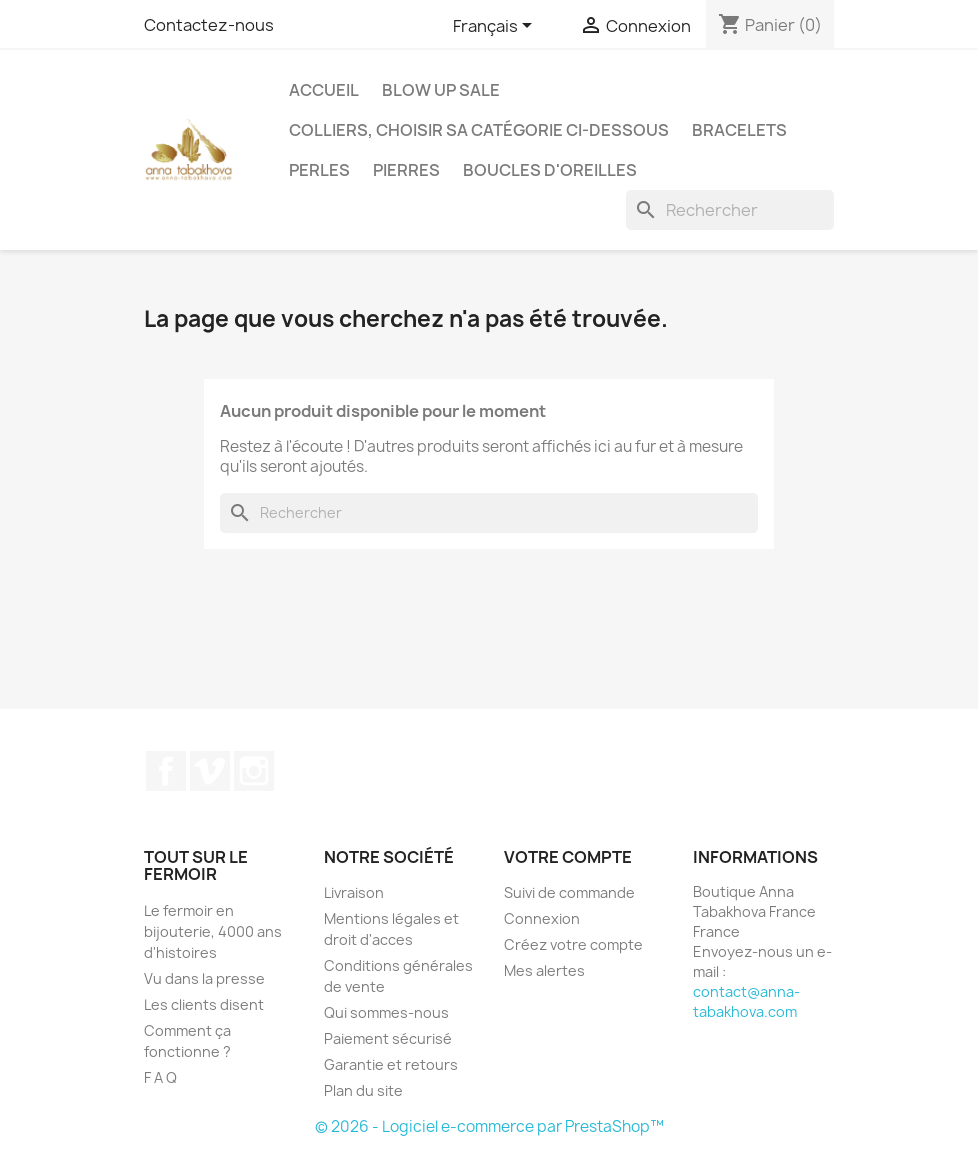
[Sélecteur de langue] (496, 27)
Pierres (406, 170)
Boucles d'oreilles (550, 170)
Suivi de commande (569, 892)
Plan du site (363, 1090)
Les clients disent (204, 1004)
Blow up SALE (441, 90)
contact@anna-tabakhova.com (746, 1001)
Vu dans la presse (204, 978)
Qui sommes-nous (386, 1012)
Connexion (542, 918)
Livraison (354, 892)
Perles (319, 170)
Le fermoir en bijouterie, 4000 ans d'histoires (213, 931)
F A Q (160, 1077)
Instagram (254, 771)
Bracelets (739, 130)
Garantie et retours (391, 1064)
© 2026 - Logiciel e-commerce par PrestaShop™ (489, 1126)
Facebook (166, 771)
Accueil (324, 90)
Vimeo (210, 771)
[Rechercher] (730, 210)
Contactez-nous (209, 25)
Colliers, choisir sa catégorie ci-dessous (479, 130)
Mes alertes (544, 970)
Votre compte (568, 857)
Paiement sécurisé (388, 1038)
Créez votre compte (573, 944)
